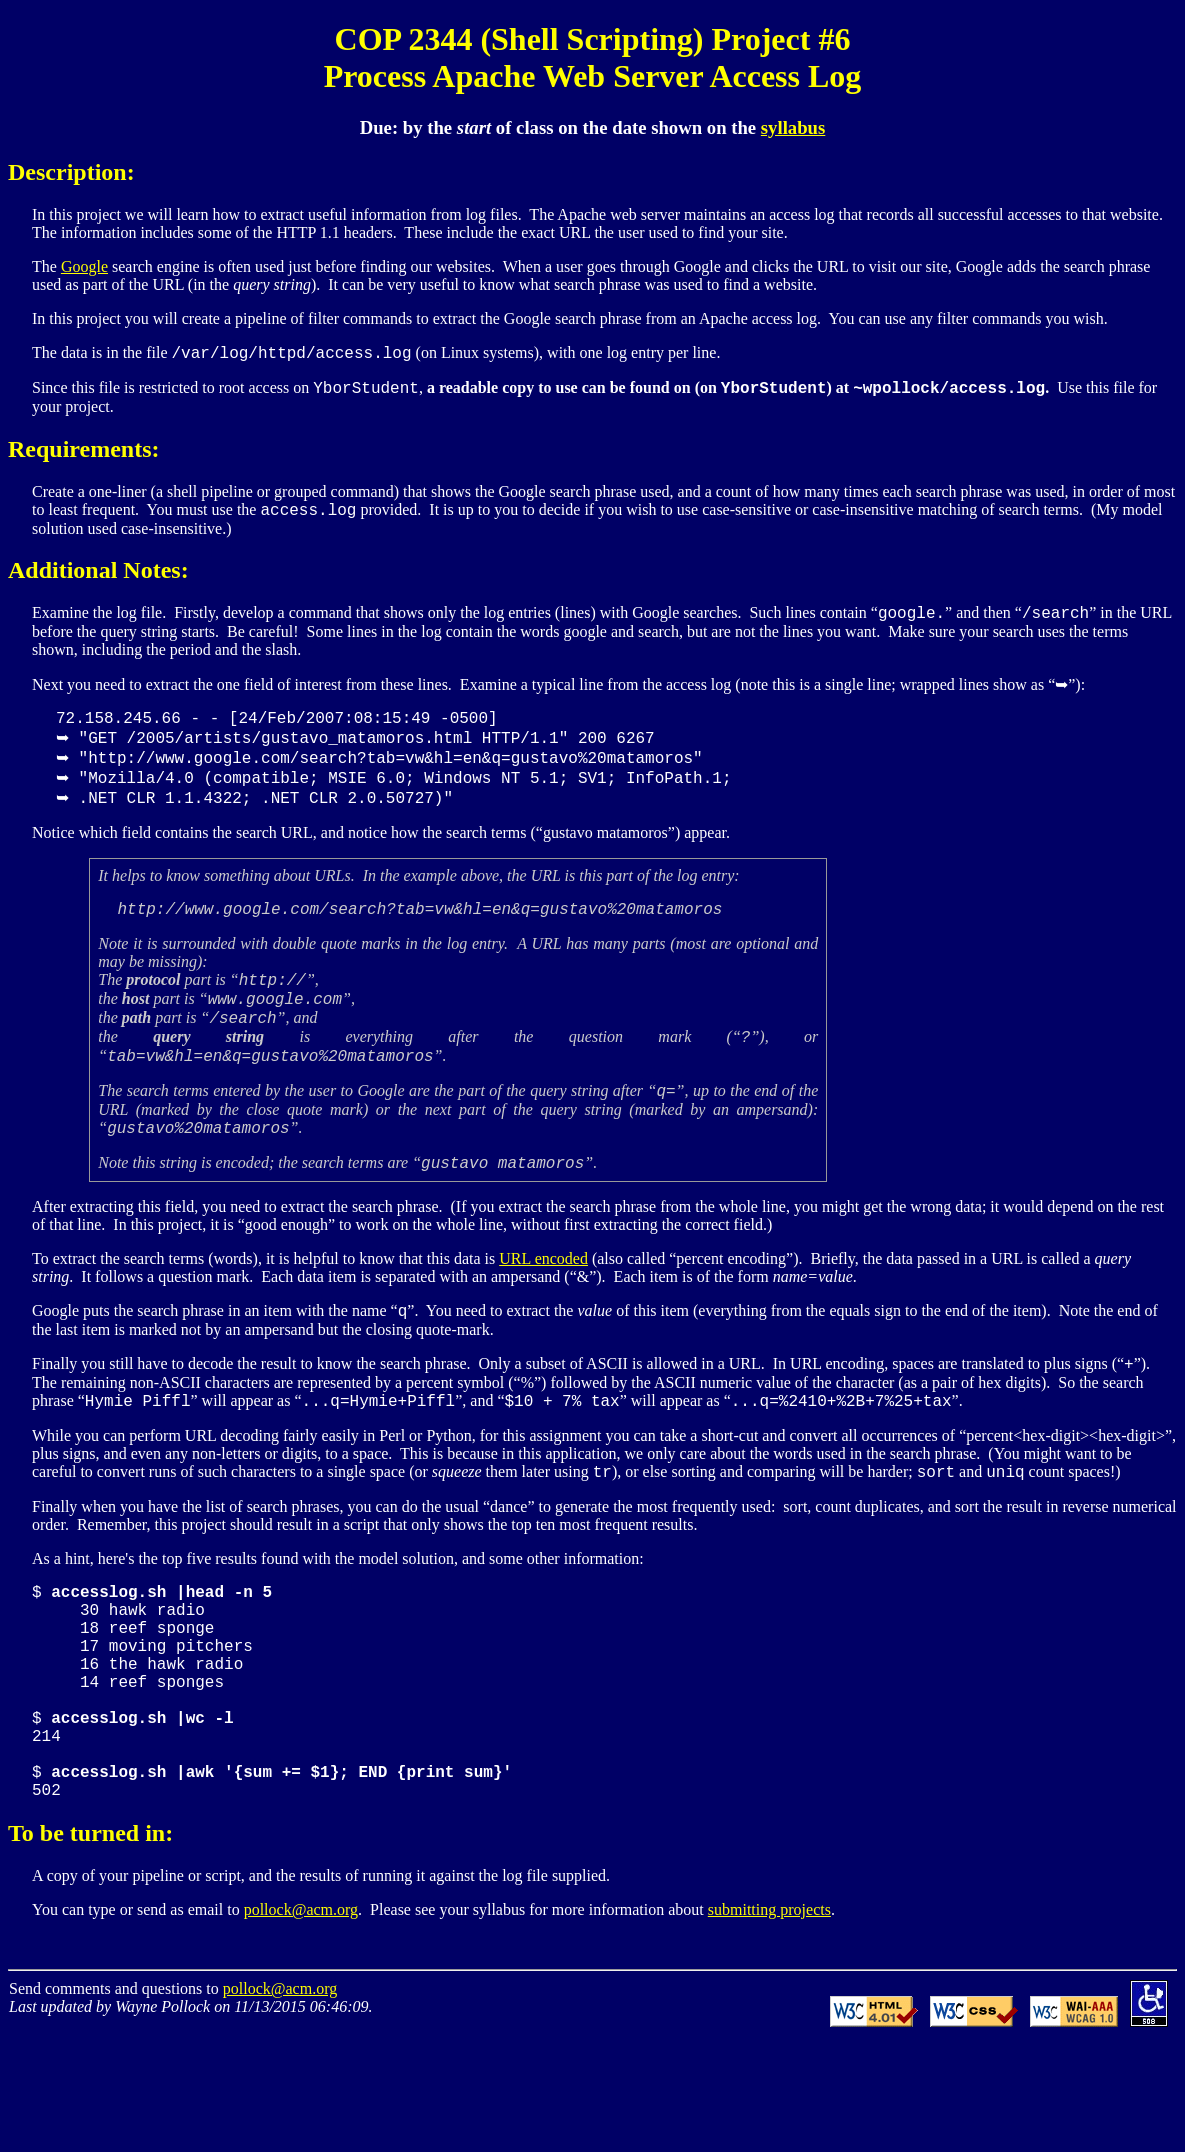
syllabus (793, 127)
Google (84, 266)
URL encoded (543, 1310)
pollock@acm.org (301, 2021)
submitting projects (769, 2021)
